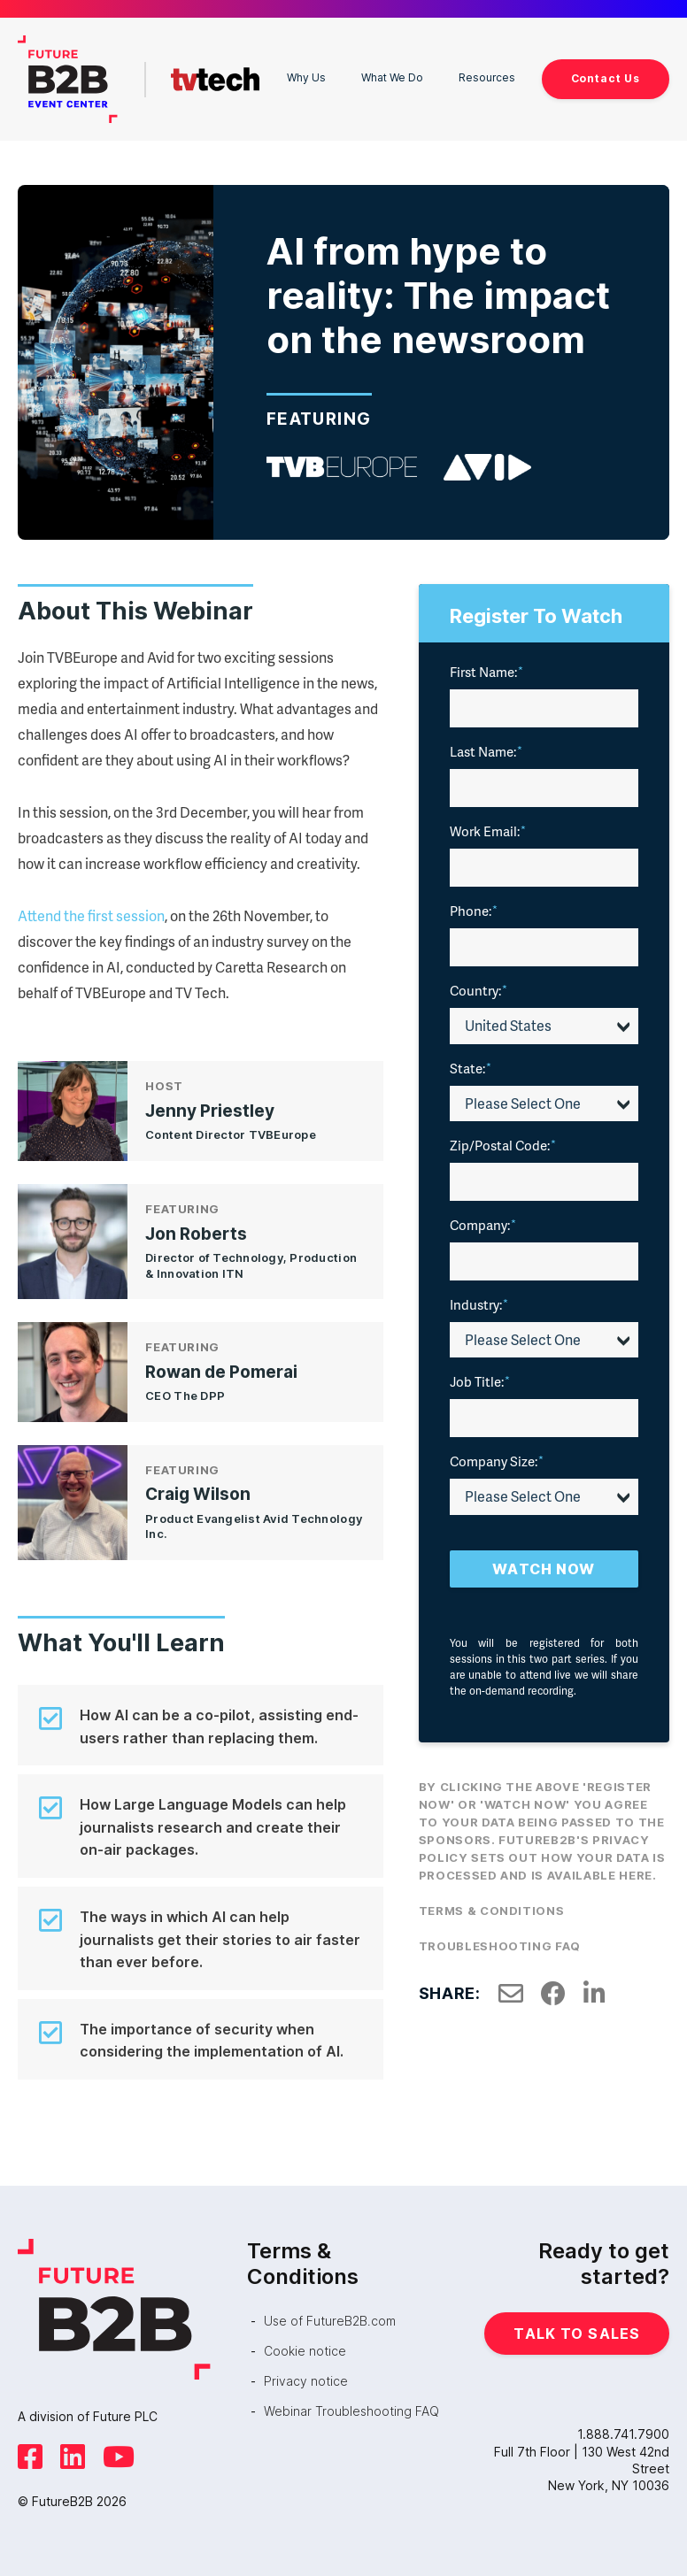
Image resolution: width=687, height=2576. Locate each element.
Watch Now (543, 1564)
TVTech (210, 77)
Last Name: (486, 747)
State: (470, 1063)
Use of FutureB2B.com (330, 2315)
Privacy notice (306, 2376)
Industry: (479, 1300)
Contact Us (600, 76)
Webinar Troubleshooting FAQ (351, 2406)
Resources (476, 76)
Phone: (474, 906)
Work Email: (488, 826)
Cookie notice (305, 2346)
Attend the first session (91, 911)
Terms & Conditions (492, 1906)
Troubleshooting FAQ (500, 1941)
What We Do (368, 76)
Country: (478, 986)
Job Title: (480, 1377)
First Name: (486, 667)
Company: (483, 1220)
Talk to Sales (576, 2328)
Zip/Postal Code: (503, 1140)
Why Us (281, 76)
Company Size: (497, 1456)
